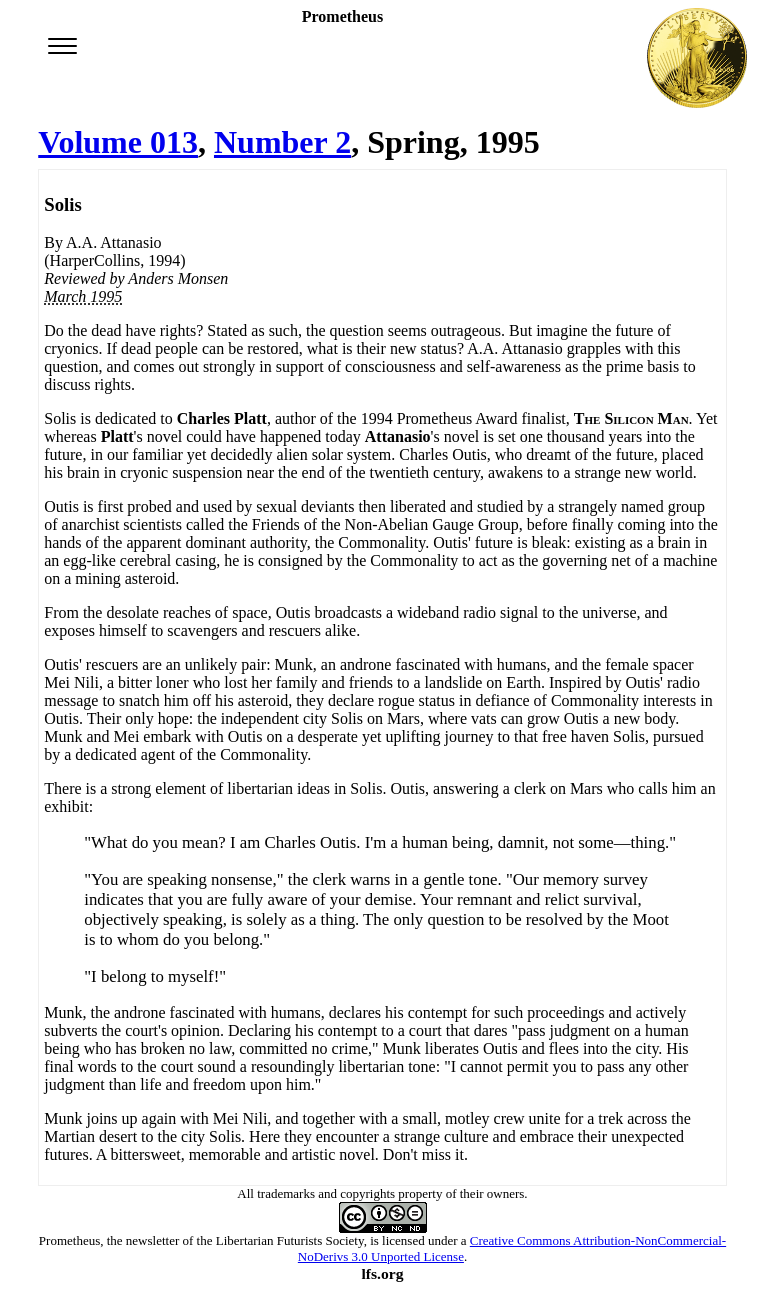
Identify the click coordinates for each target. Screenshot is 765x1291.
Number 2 (282, 142)
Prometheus (69, 1240)
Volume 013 (118, 142)
